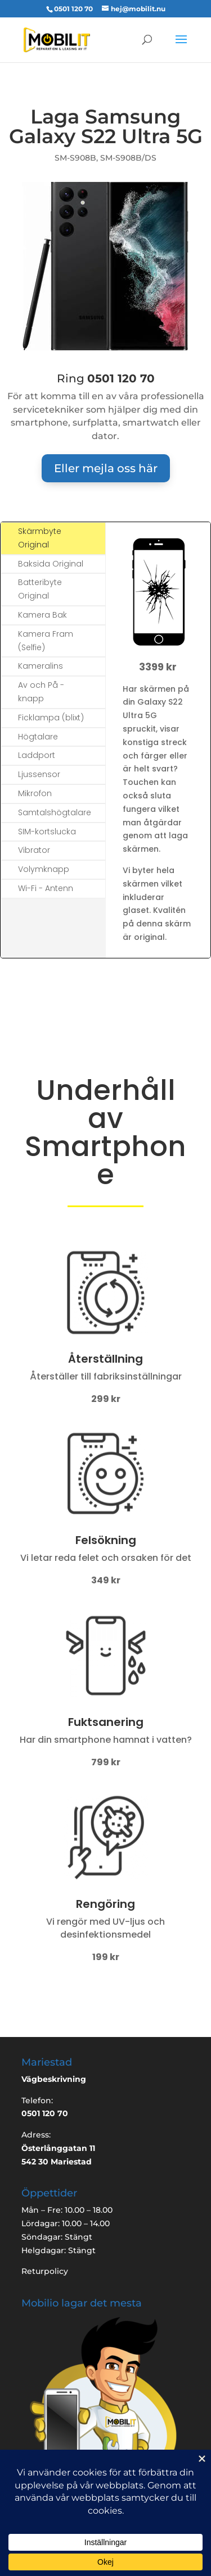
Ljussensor (39, 774)
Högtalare (38, 736)
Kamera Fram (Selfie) (45, 640)
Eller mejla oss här (106, 468)
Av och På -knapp (41, 691)
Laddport (36, 755)
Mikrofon (35, 793)
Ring (106, 378)
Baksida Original (50, 563)
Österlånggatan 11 (58, 2148)
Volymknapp (43, 869)
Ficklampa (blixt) (51, 717)
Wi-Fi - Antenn (45, 888)
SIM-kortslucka (47, 831)
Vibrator (34, 850)
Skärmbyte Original (39, 538)
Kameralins (40, 666)
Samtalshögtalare (54, 812)
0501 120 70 (73, 8)
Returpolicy (44, 2271)
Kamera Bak (42, 614)
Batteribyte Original (40, 589)
